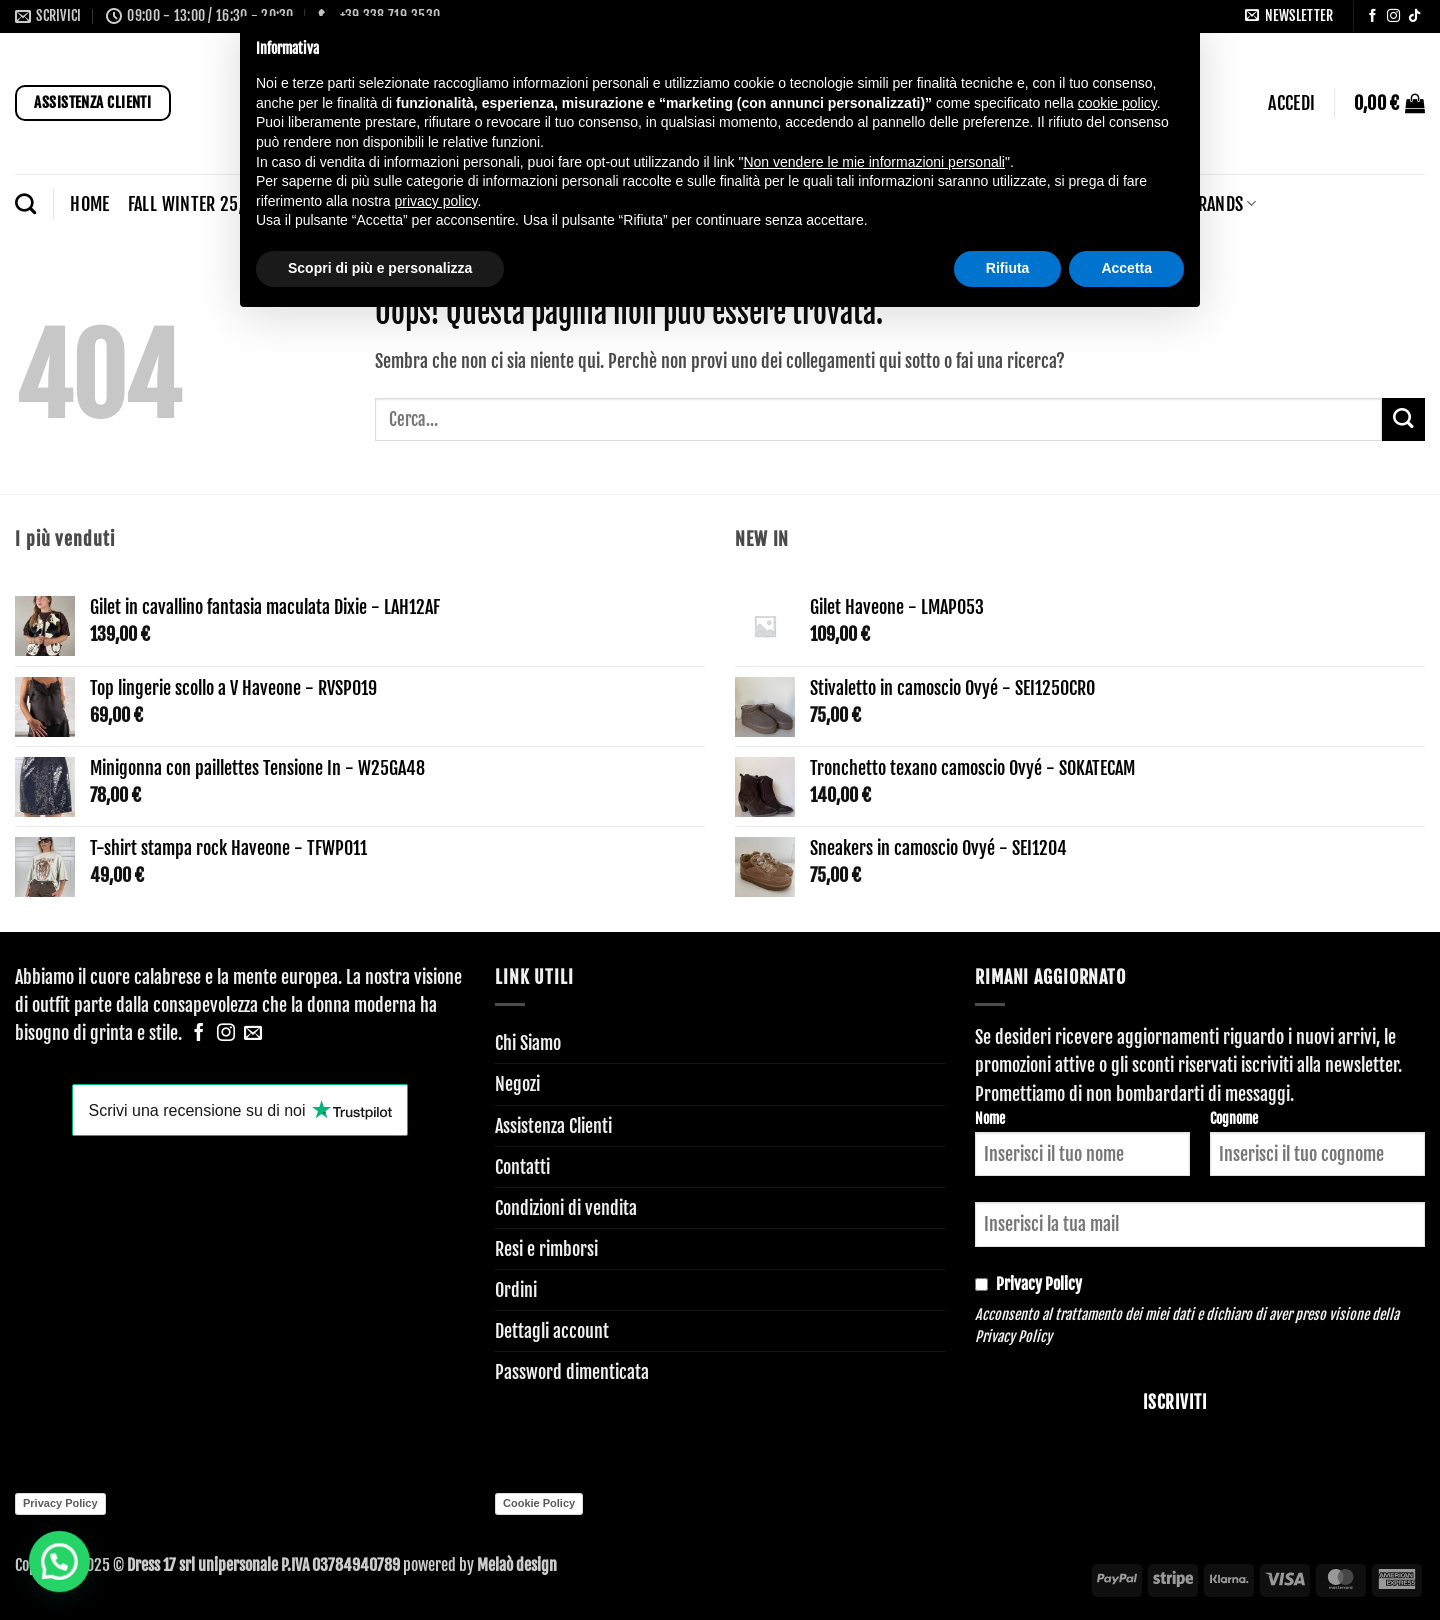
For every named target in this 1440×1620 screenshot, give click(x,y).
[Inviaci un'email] (253, 1034)
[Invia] (1403, 419)
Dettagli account (552, 1331)
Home (89, 204)
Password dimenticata (572, 1372)
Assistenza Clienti (553, 1126)
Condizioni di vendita (566, 1208)
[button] (1289, 15)
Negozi (517, 1084)
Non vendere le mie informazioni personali (873, 162)
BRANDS (1222, 204)
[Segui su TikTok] (1414, 16)
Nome (990, 1118)
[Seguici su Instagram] (1393, 16)
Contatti (522, 1167)
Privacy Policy (1013, 1336)
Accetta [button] (1126, 268)
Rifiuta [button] (1008, 268)
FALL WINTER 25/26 (202, 204)
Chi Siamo (528, 1043)
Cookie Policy (539, 1503)
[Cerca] (25, 203)
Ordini (516, 1290)
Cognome (1234, 1118)
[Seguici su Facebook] (1372, 16)
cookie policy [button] (1117, 103)
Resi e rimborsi (546, 1249)
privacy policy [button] (436, 201)
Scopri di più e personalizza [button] (380, 268)
